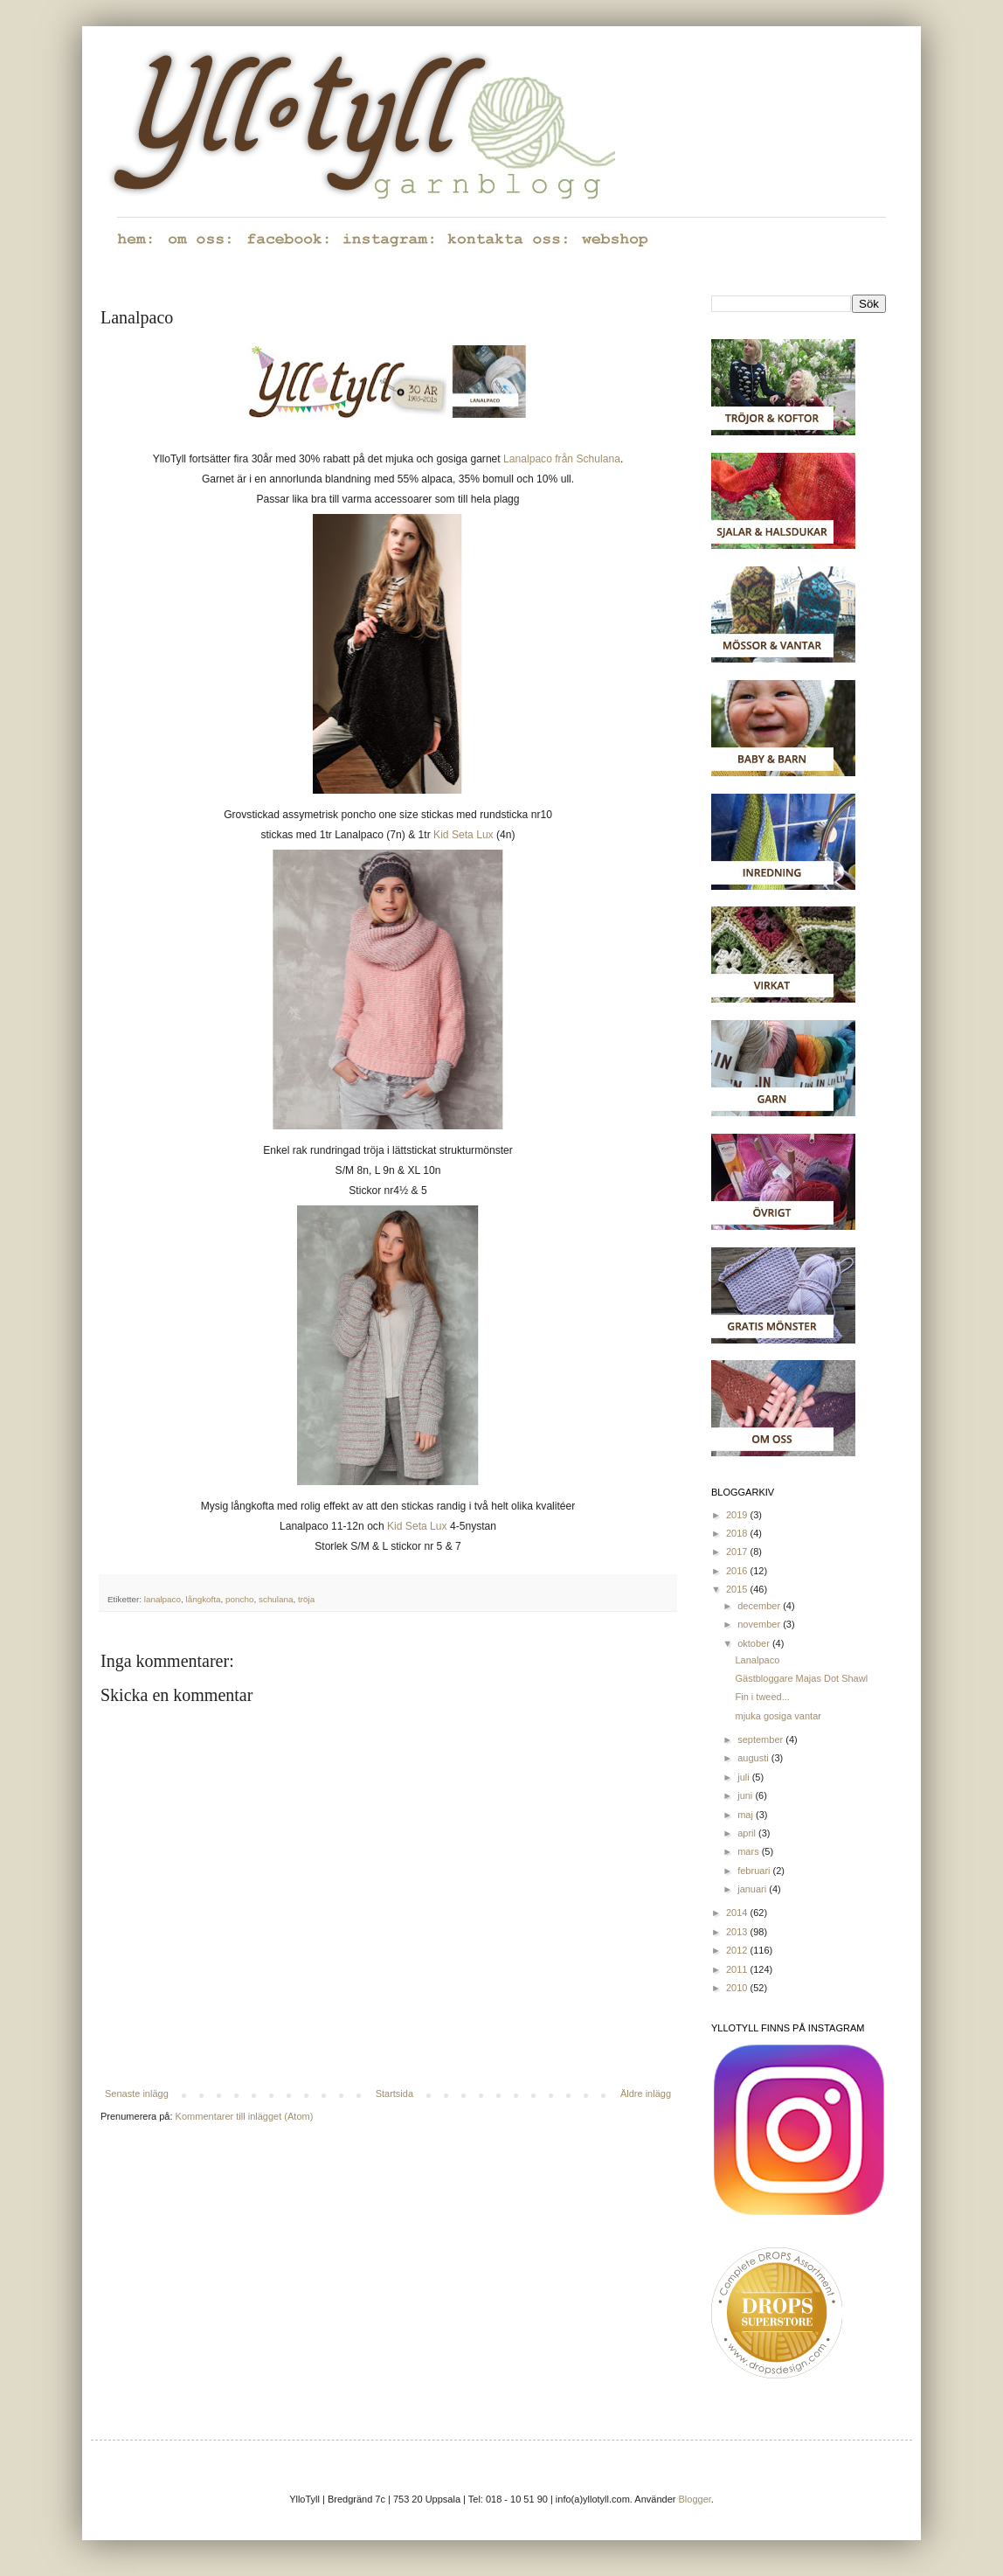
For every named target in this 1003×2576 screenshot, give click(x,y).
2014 (738, 1912)
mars (749, 1851)
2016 (738, 1571)
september (761, 1739)
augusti (754, 1758)
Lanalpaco (757, 1660)
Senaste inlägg (137, 2093)
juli (744, 1777)
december (760, 1605)
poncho (239, 1599)
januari (753, 1889)
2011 (738, 1969)
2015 (738, 1589)
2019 (738, 1515)
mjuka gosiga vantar (777, 1716)
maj (746, 1814)
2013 (738, 1932)
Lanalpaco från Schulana (561, 459)
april (747, 1833)
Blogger (695, 2499)
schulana (276, 1599)
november (760, 1624)
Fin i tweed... (762, 1696)
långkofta (203, 1599)
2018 (738, 1533)
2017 (738, 1551)
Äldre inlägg (645, 2093)
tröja (306, 1599)
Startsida (394, 2093)
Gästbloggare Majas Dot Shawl (801, 1678)
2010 (738, 1987)
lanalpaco (162, 1599)
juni (746, 1795)
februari (754, 1870)
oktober (754, 1643)
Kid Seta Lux (463, 835)
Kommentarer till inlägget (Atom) (245, 2116)
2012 (738, 1950)
